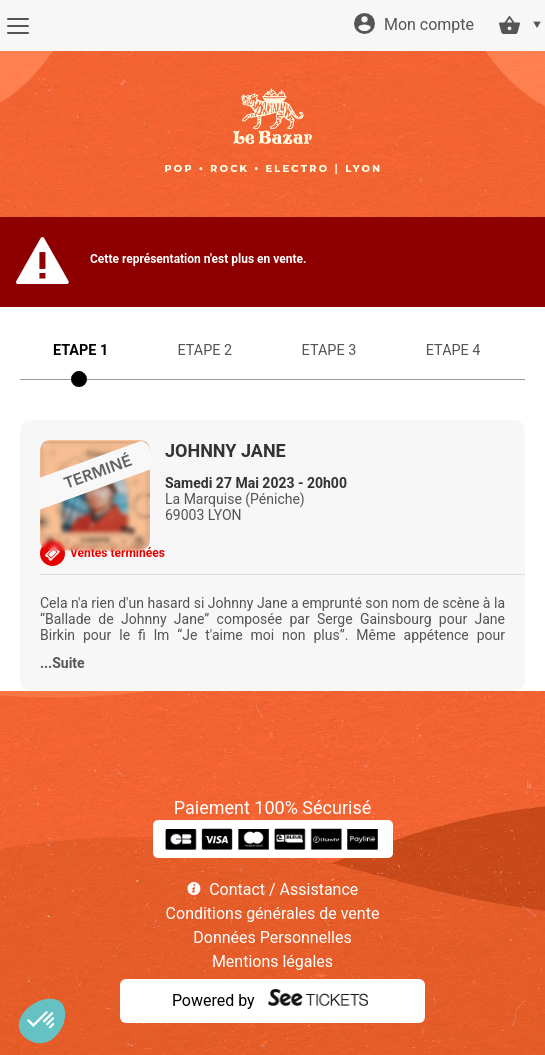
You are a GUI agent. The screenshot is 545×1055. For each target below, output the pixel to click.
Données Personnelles (272, 937)
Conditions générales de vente (273, 913)
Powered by (213, 1000)
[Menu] (17, 26)
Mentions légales (272, 961)
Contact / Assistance (283, 889)
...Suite (62, 663)
